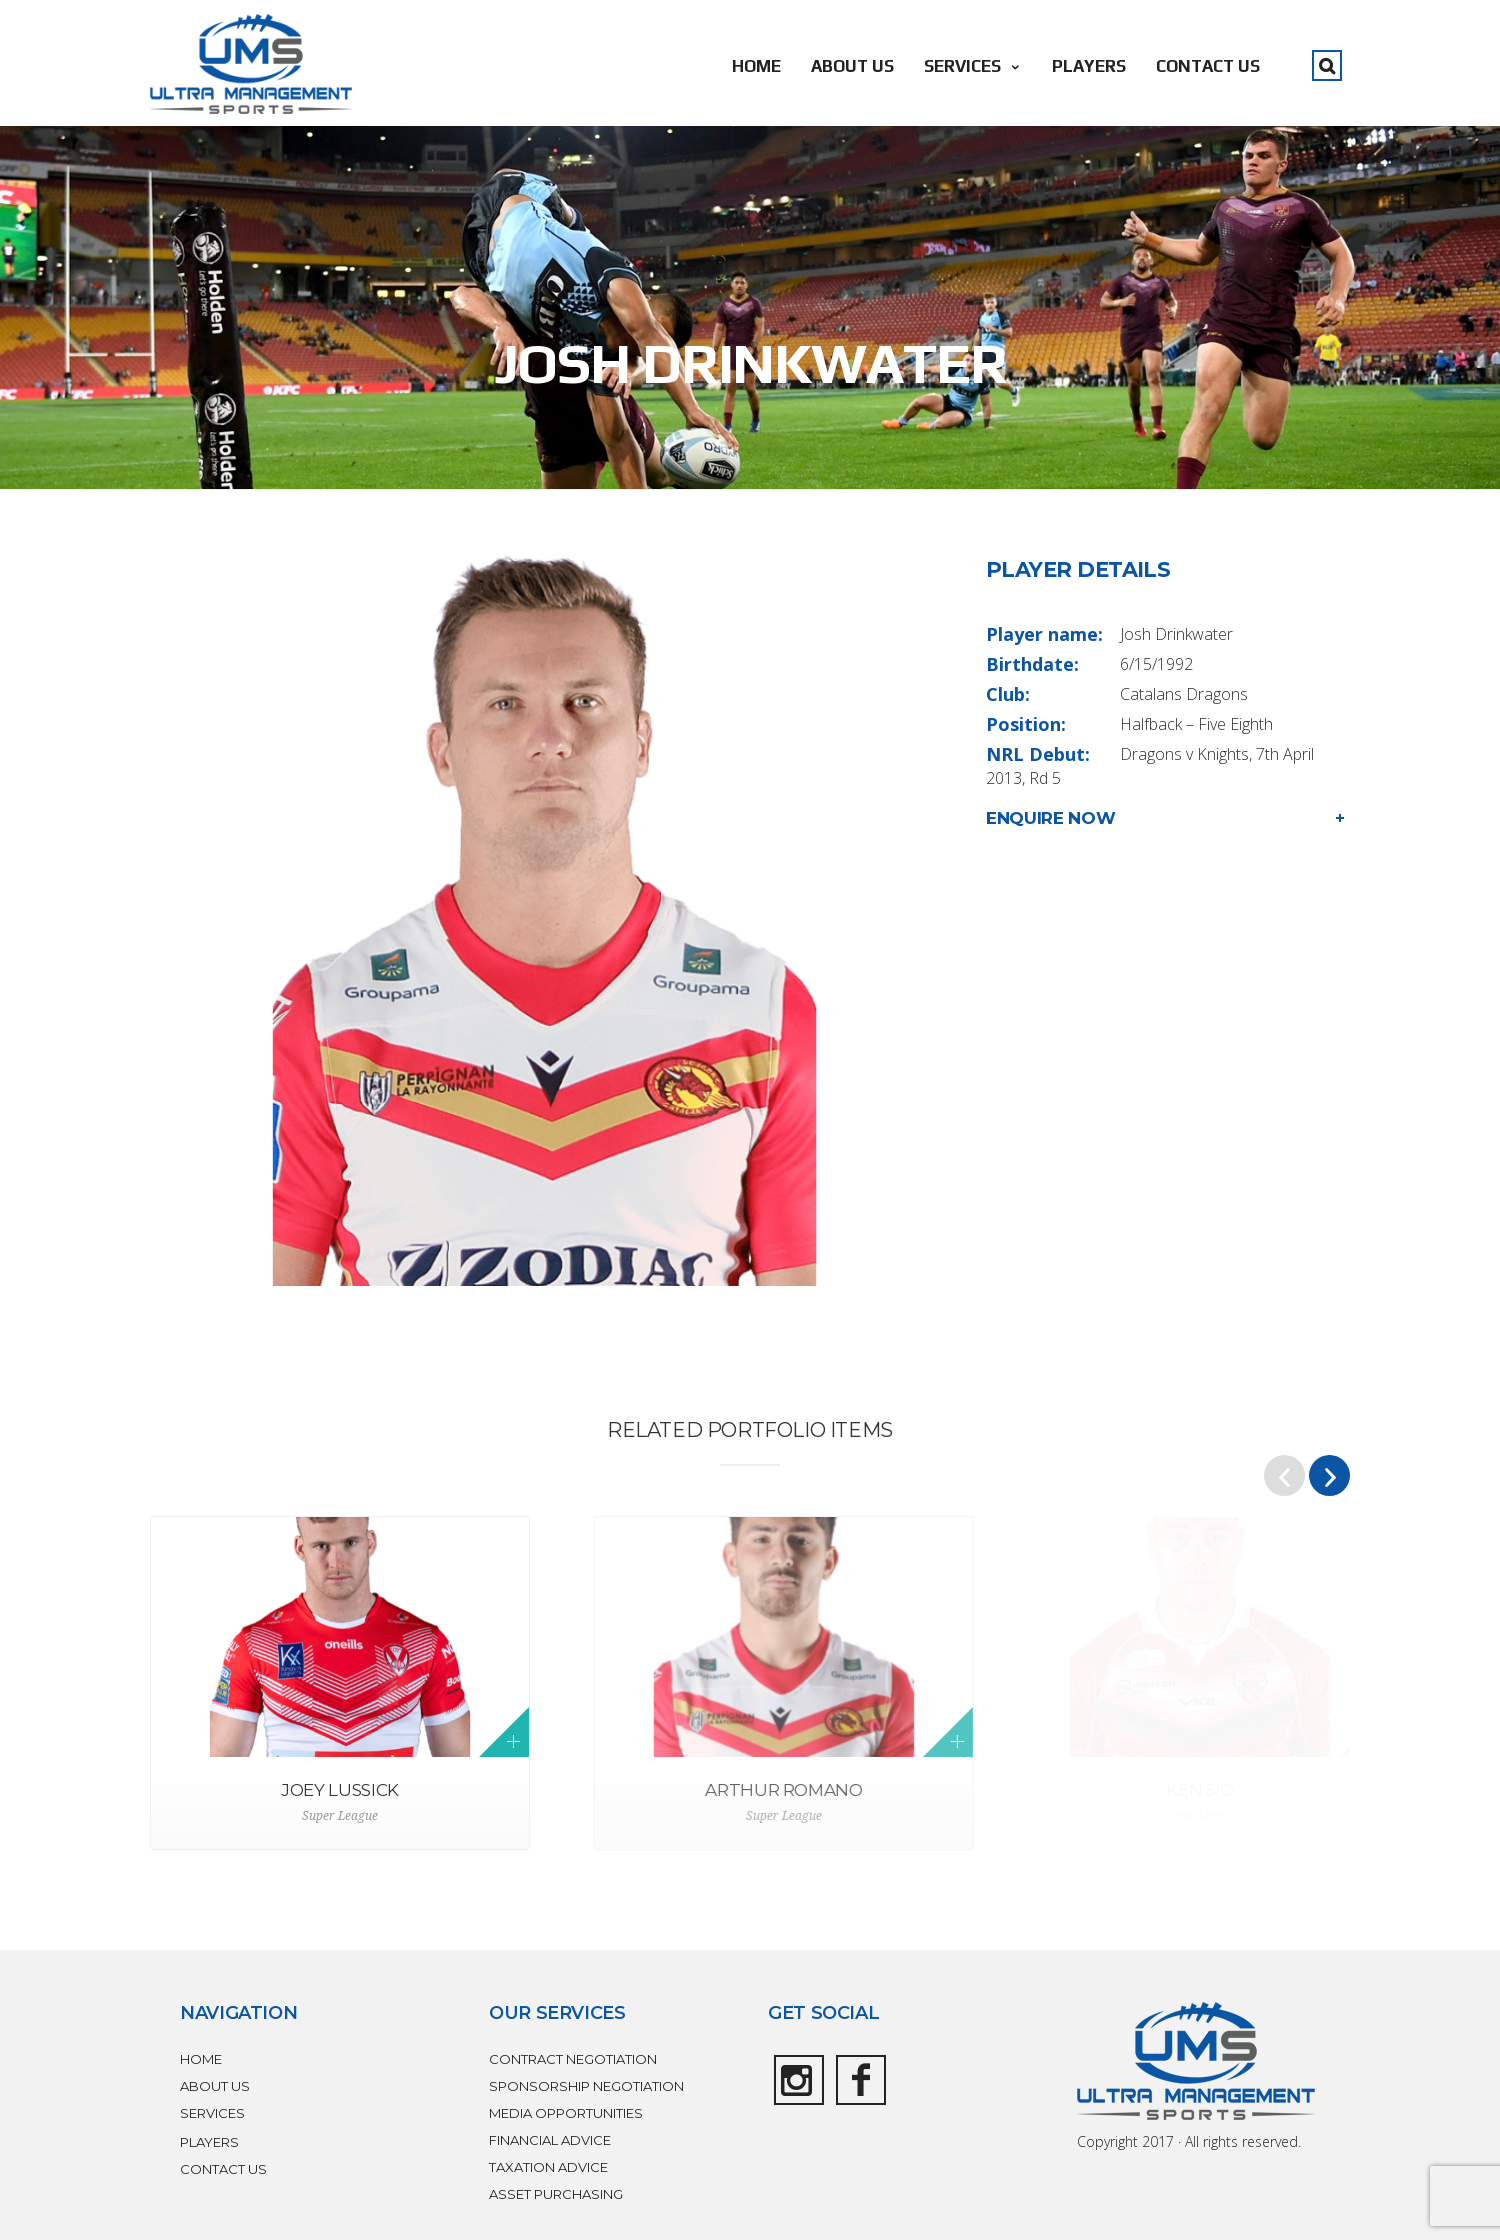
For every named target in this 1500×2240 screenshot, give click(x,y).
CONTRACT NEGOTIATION (573, 2059)
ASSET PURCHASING (556, 2194)
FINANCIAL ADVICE (550, 2140)
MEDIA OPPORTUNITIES (566, 2113)
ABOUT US (852, 66)
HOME (756, 66)
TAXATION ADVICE (548, 2167)
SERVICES (973, 66)
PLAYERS (1089, 66)
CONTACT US (1208, 66)
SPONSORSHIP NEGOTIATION (586, 2086)
